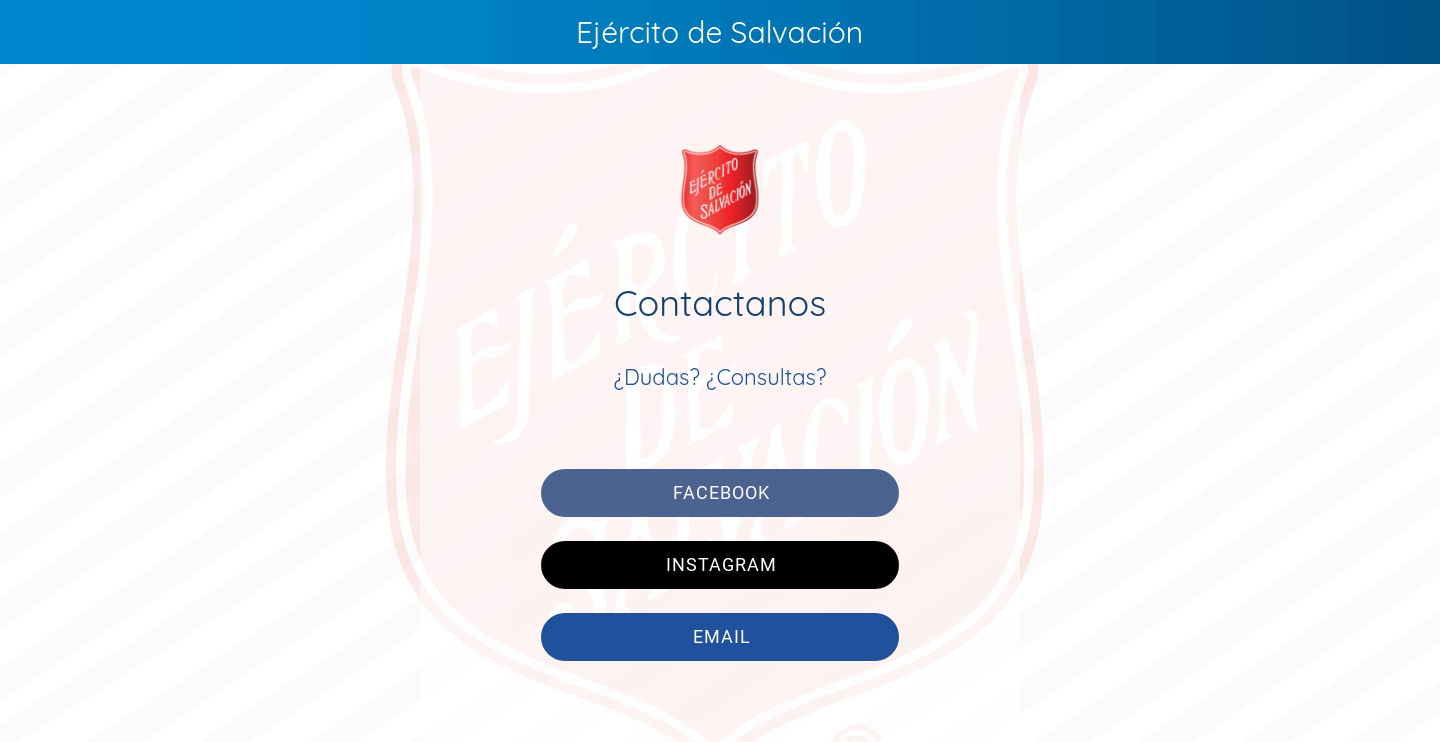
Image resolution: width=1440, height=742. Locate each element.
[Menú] (40, 32)
